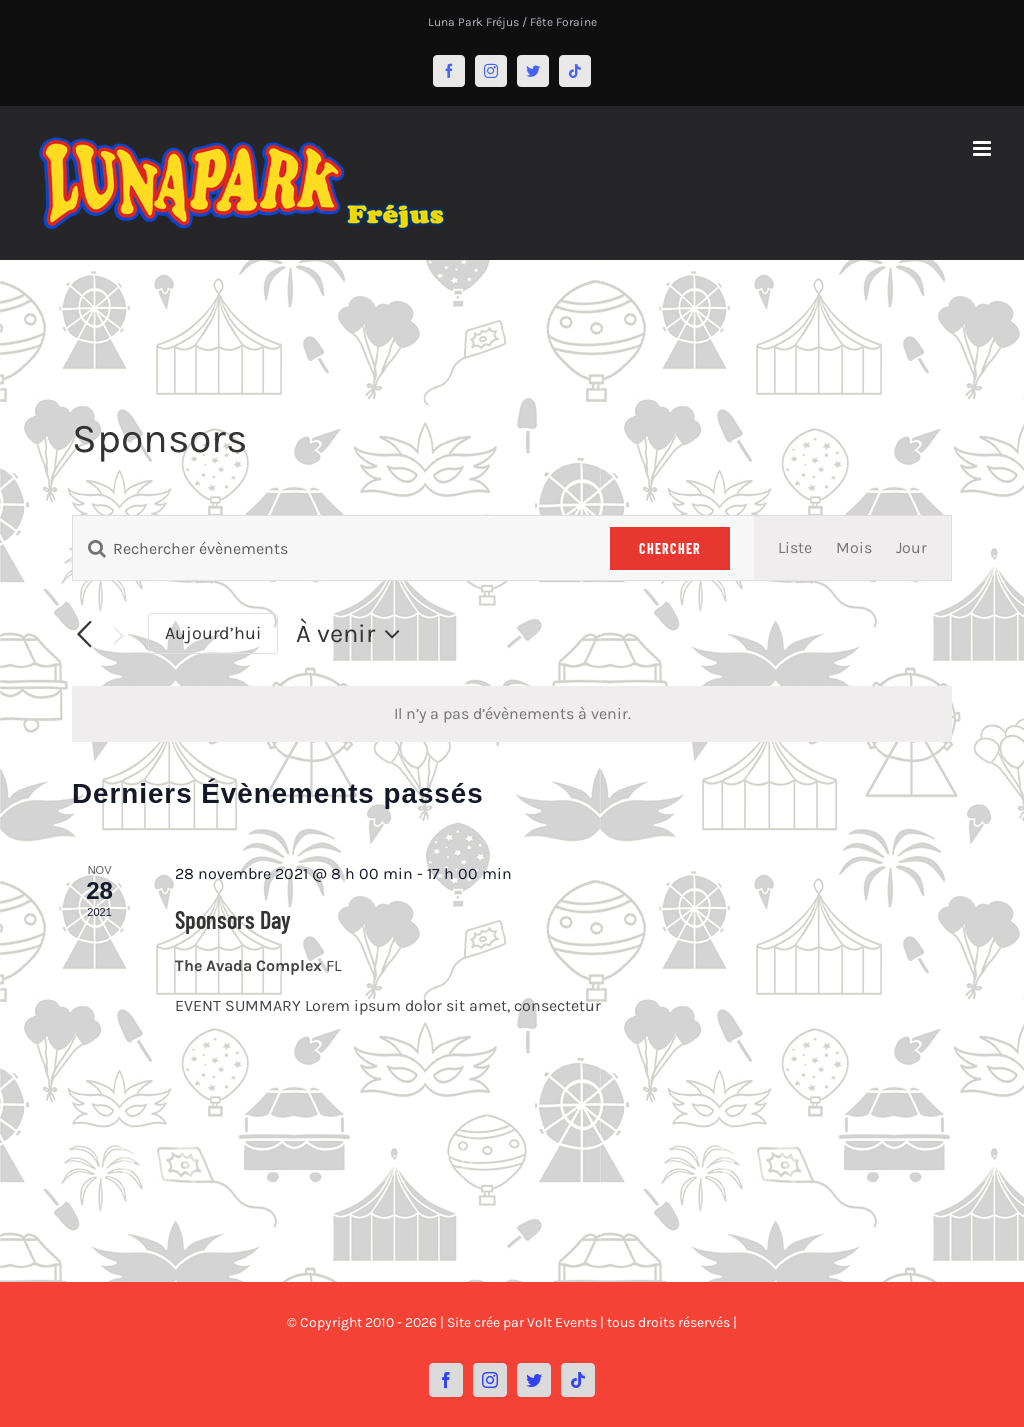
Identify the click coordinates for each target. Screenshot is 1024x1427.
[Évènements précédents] (84, 635)
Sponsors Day (233, 919)
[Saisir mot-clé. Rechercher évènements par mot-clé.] (329, 548)
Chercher (670, 548)
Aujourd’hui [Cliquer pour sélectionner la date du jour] (213, 633)
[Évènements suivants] (118, 635)
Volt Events (562, 1322)
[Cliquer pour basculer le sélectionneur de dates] (353, 634)
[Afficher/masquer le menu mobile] (983, 148)
